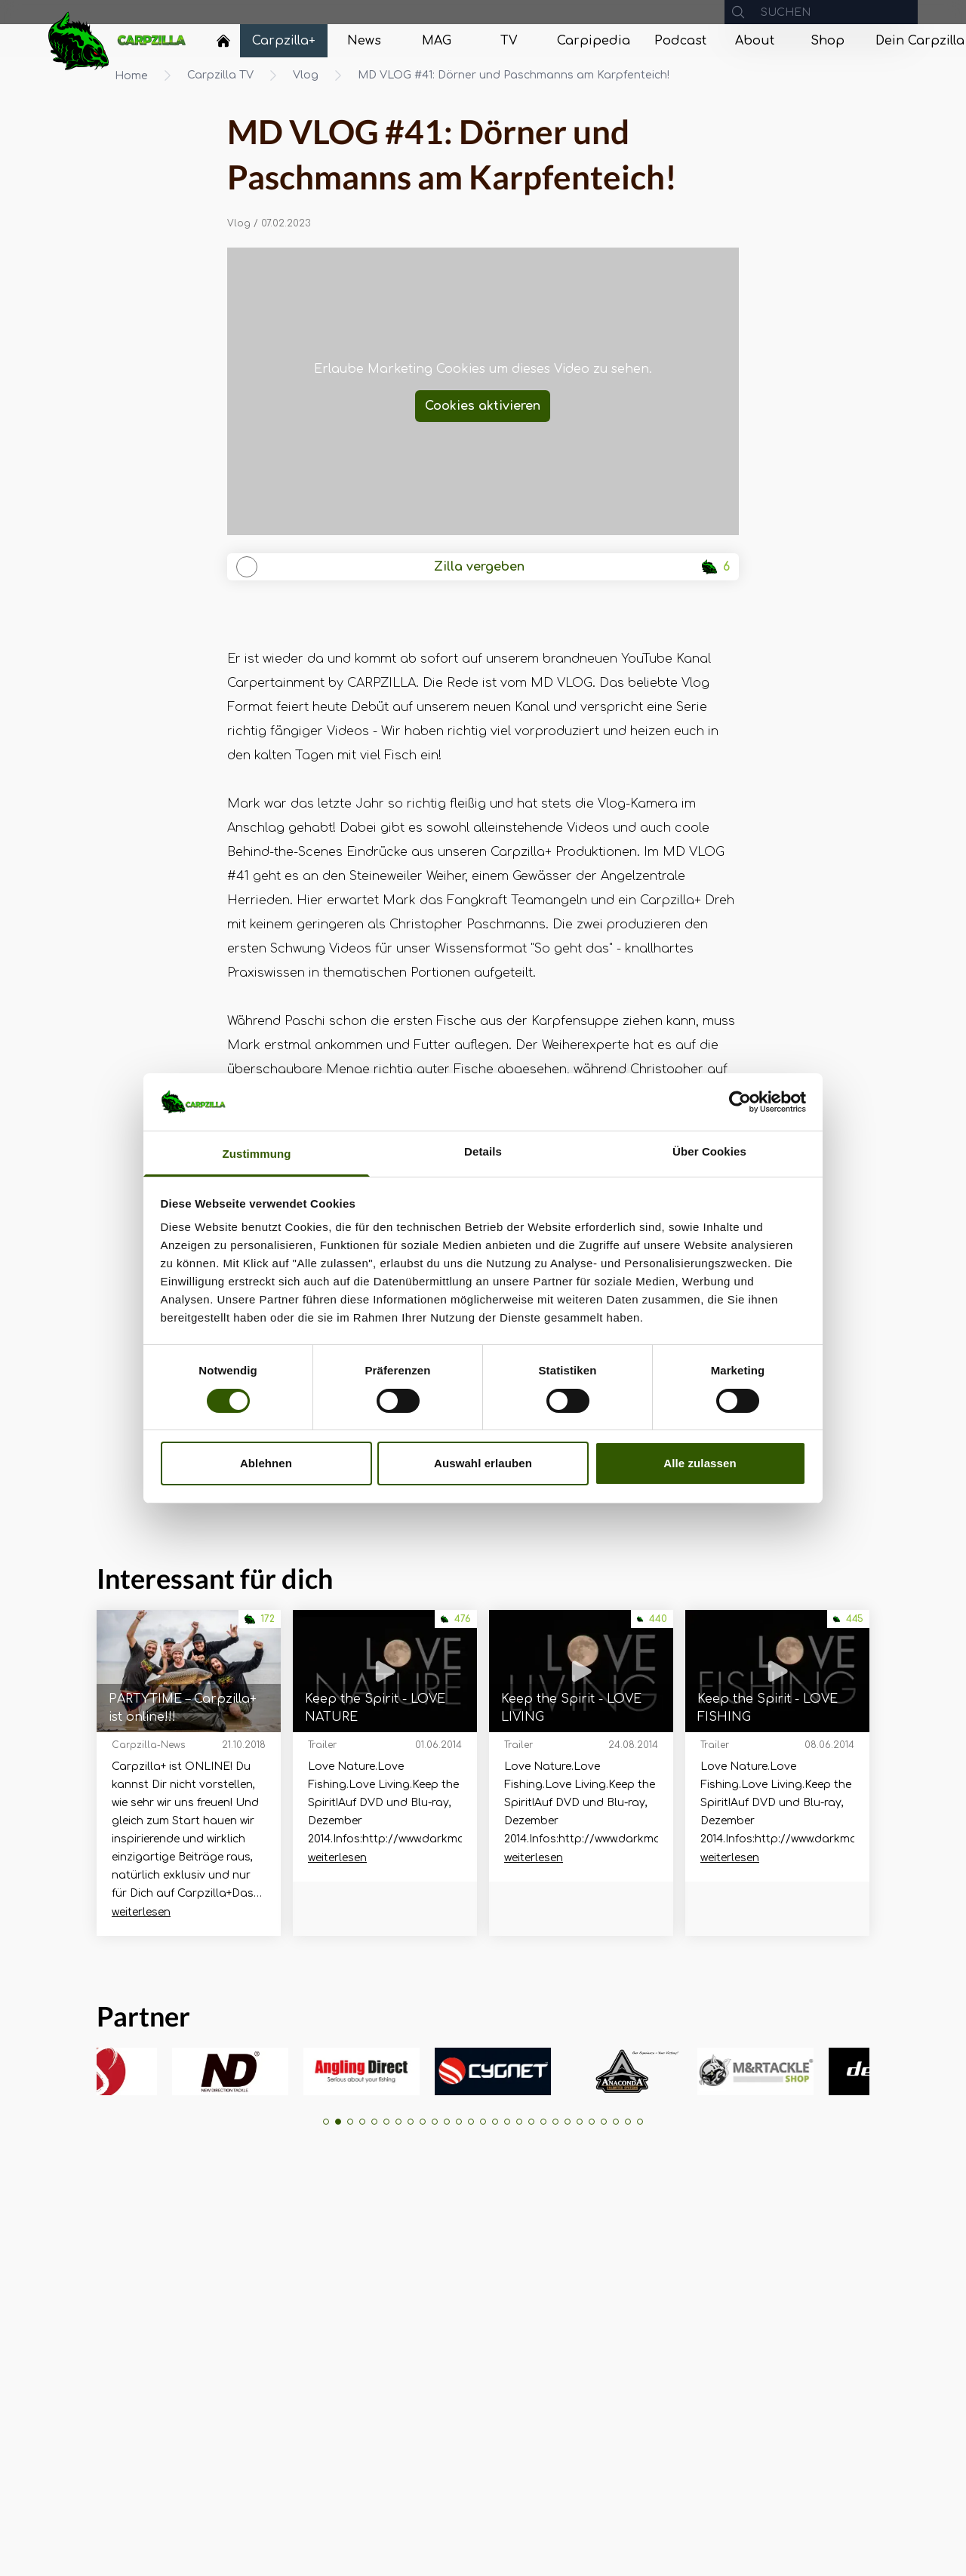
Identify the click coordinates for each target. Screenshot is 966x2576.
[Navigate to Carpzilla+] (284, 40)
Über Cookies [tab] (709, 1151)
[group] (144, 2071)
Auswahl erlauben (483, 1463)
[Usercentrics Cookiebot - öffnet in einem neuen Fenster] (740, 1102)
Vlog (305, 75)
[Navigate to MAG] (436, 40)
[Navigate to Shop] (827, 40)
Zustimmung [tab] (257, 1153)
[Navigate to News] (364, 40)
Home (131, 76)
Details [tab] (483, 1151)
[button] (326, 2122)
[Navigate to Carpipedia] (593, 40)
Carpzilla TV (220, 75)
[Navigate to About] (754, 40)
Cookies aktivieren (482, 406)
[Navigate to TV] (508, 40)
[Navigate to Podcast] (680, 40)
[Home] (223, 40)
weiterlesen (141, 1912)
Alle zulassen (699, 1463)
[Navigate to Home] (223, 44)
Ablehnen (266, 1463)
